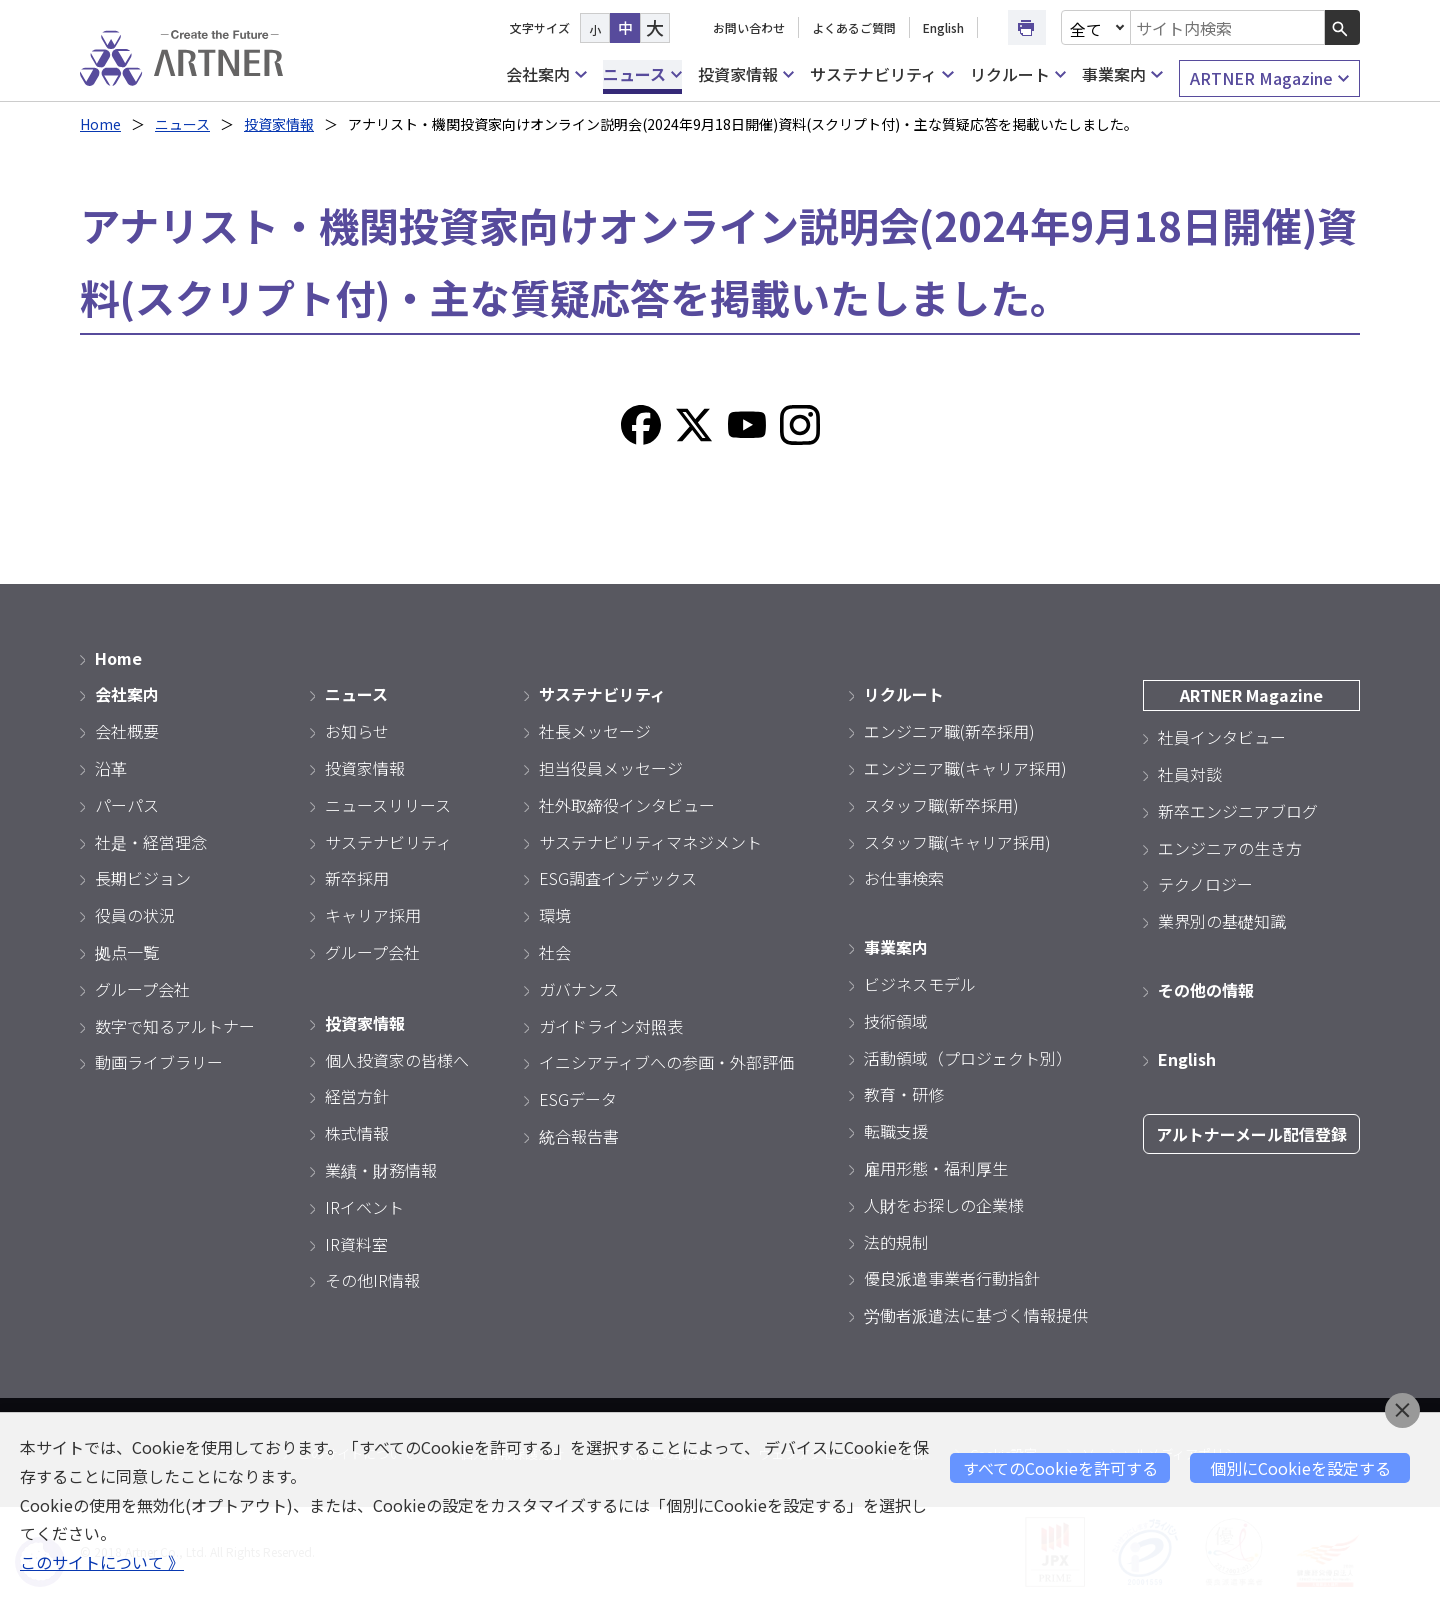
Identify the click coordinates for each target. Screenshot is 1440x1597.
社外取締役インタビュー (627, 805)
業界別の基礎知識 (1222, 921)
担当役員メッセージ (611, 768)
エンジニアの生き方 (1230, 848)
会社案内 (546, 74)
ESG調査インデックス (618, 878)
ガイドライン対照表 (611, 1026)
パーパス (127, 805)
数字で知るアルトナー (175, 1026)
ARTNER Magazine (1269, 78)
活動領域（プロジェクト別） (968, 1058)
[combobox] (1228, 27)
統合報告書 (579, 1136)
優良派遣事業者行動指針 (952, 1278)
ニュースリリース (388, 805)
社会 (555, 952)
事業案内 (1122, 74)
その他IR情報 (372, 1280)
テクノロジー (1205, 884)
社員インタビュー (1222, 737)
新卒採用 (357, 878)
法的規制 (896, 1242)
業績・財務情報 (381, 1170)
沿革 (111, 768)
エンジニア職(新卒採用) (949, 731)
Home (100, 124)
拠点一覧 (127, 952)
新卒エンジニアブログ (1238, 811)
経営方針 (357, 1096)
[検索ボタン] (1342, 27)
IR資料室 (356, 1244)
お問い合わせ (749, 27)
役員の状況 (135, 915)
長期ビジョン (143, 878)
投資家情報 (746, 74)
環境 (555, 915)
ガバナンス (579, 989)
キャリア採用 (373, 915)
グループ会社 (142, 989)
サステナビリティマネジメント (650, 842)
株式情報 (357, 1133)
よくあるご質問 (854, 27)
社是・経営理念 (151, 842)
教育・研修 (904, 1094)
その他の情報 (1206, 990)
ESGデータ (578, 1099)
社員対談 (1190, 774)
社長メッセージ (595, 731)
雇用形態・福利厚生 (936, 1168)
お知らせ (357, 731)
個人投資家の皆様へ (397, 1060)
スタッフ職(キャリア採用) (957, 842)
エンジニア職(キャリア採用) (965, 768)
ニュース (642, 74)
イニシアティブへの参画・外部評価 (666, 1062)
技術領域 (896, 1021)
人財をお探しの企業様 (944, 1205)
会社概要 (127, 731)
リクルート (1018, 74)
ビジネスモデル (920, 984)
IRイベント (364, 1207)
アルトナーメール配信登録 (1251, 1134)
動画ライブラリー (159, 1062)
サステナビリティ (881, 74)
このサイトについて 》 (102, 1562)
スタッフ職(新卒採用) (941, 805)
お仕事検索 (904, 878)
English (943, 27)
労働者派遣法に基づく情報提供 (976, 1315)
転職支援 (896, 1131)
